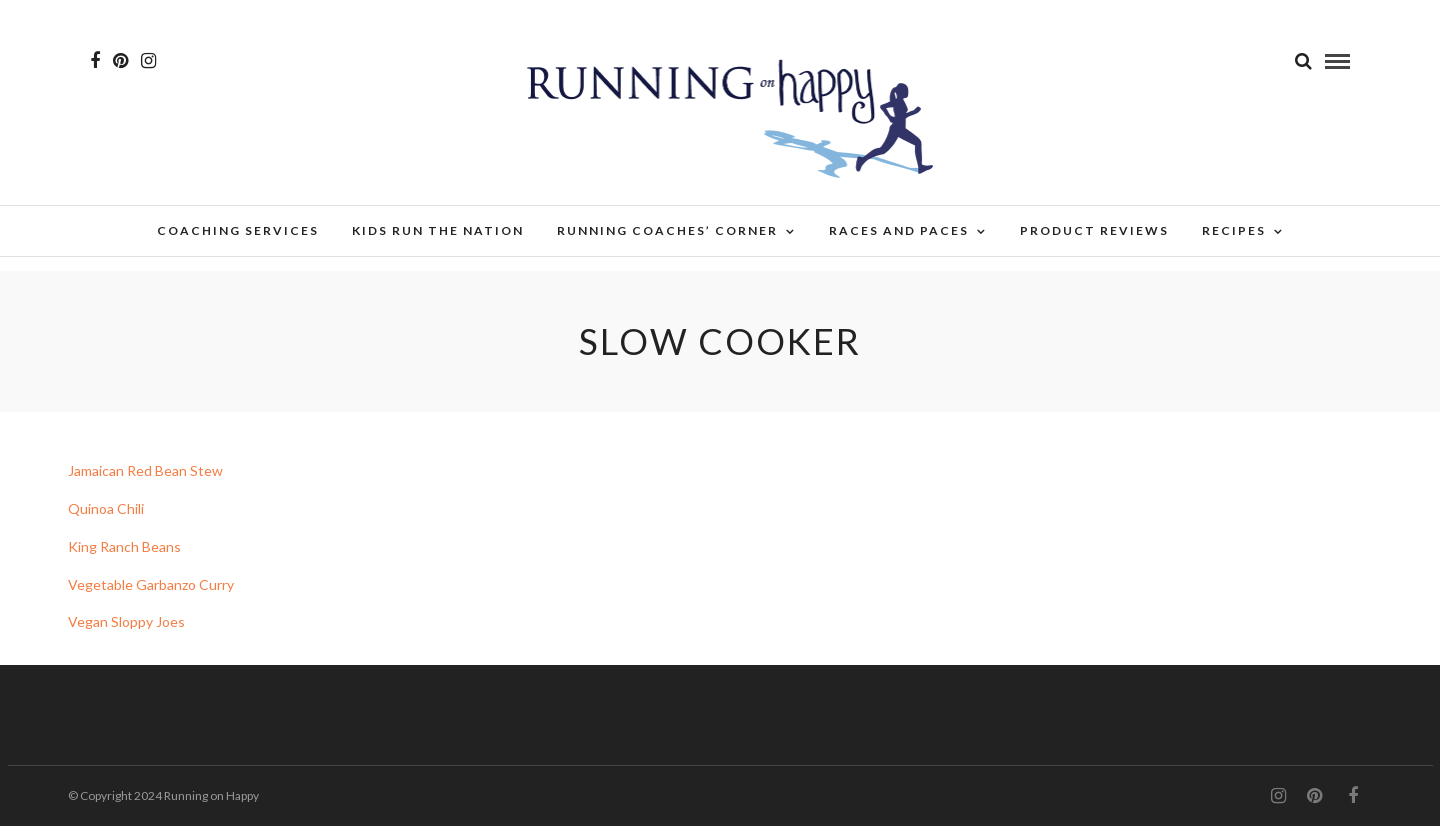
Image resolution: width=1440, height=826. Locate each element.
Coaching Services (238, 230)
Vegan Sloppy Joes (128, 621)
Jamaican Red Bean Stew (145, 470)
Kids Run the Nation (438, 230)
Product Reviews (1094, 230)
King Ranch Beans (124, 546)
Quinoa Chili (106, 508)
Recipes (1234, 230)
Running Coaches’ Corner (667, 230)
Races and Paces (899, 230)
